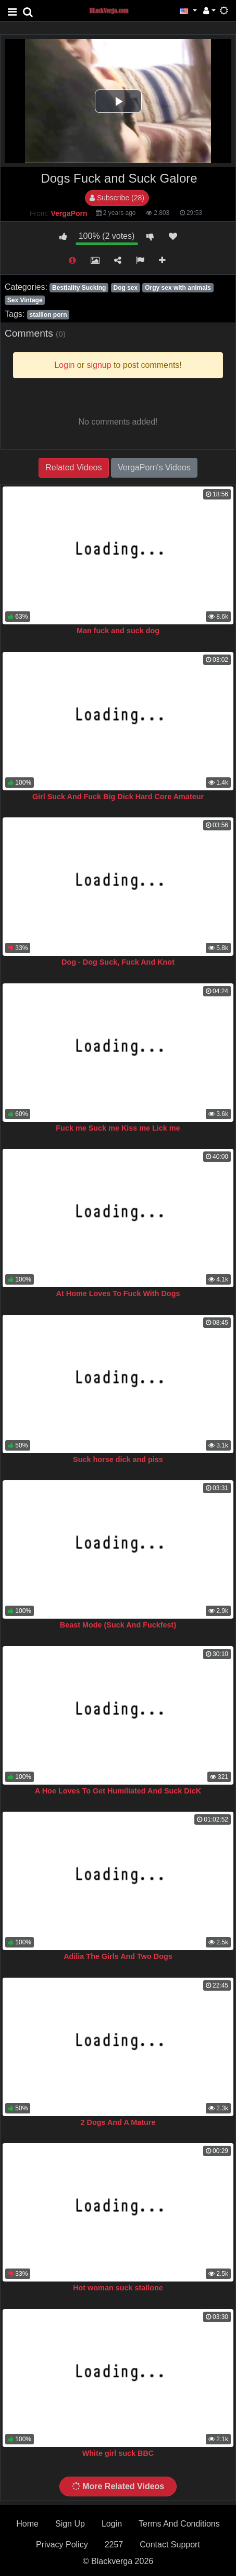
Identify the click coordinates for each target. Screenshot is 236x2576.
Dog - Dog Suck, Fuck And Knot (118, 962)
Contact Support (170, 2544)
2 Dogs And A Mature (118, 2122)
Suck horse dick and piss (118, 1459)
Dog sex (125, 287)
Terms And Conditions (179, 2523)
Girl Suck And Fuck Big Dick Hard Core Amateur (118, 796)
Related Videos (73, 467)
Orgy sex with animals (178, 287)
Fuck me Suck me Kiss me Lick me (118, 1128)
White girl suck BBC (118, 2453)
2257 (114, 2544)
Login (112, 2523)
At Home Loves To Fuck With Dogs (118, 1293)
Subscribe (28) (117, 198)
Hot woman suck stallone (118, 2288)
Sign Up (70, 2523)
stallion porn (48, 314)
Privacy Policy (62, 2544)
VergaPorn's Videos (154, 467)
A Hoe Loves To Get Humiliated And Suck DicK (118, 1791)
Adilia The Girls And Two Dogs (118, 1956)
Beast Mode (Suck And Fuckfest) (118, 1625)
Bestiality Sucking (79, 287)
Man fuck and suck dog (118, 630)
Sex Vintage (25, 300)
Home (27, 2523)
